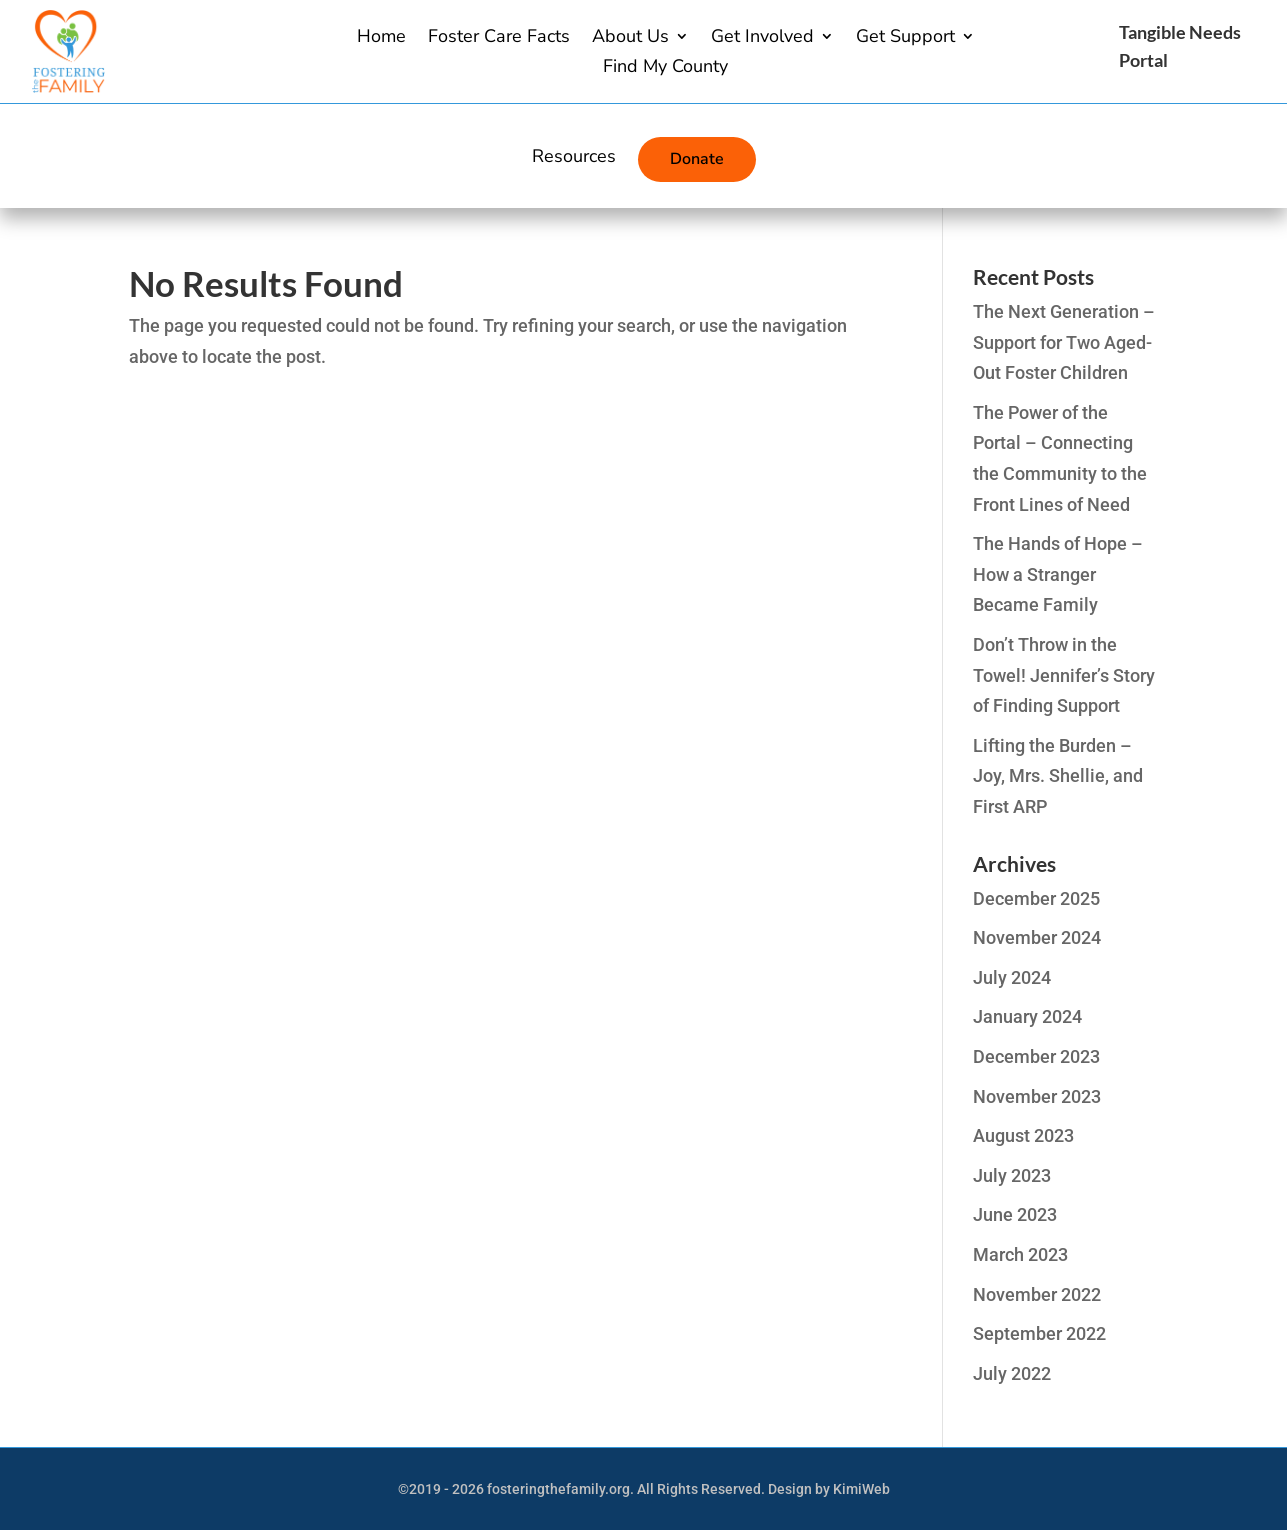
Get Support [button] (905, 38)
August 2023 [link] (1023, 1135)
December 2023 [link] (1036, 1056)
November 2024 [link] (1037, 937)
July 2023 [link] (1012, 1175)
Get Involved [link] (762, 38)
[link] (68, 86)
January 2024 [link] (1027, 1016)
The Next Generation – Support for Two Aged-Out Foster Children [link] (1064, 342)
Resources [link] (574, 158)
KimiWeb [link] (861, 1489)
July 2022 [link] (1012, 1373)
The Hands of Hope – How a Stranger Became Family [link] (1058, 574)
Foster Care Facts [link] (499, 38)
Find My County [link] (665, 68)
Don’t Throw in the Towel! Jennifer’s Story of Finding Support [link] (1064, 675)
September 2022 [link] (1039, 1333)
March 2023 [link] (1020, 1254)
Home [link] (381, 38)
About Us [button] (630, 38)
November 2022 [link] (1037, 1294)
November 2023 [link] (1037, 1096)
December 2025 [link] (1036, 898)
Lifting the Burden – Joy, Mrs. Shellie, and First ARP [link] (1058, 776)
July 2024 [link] (1012, 977)
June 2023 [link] (1015, 1214)
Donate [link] (697, 159)
